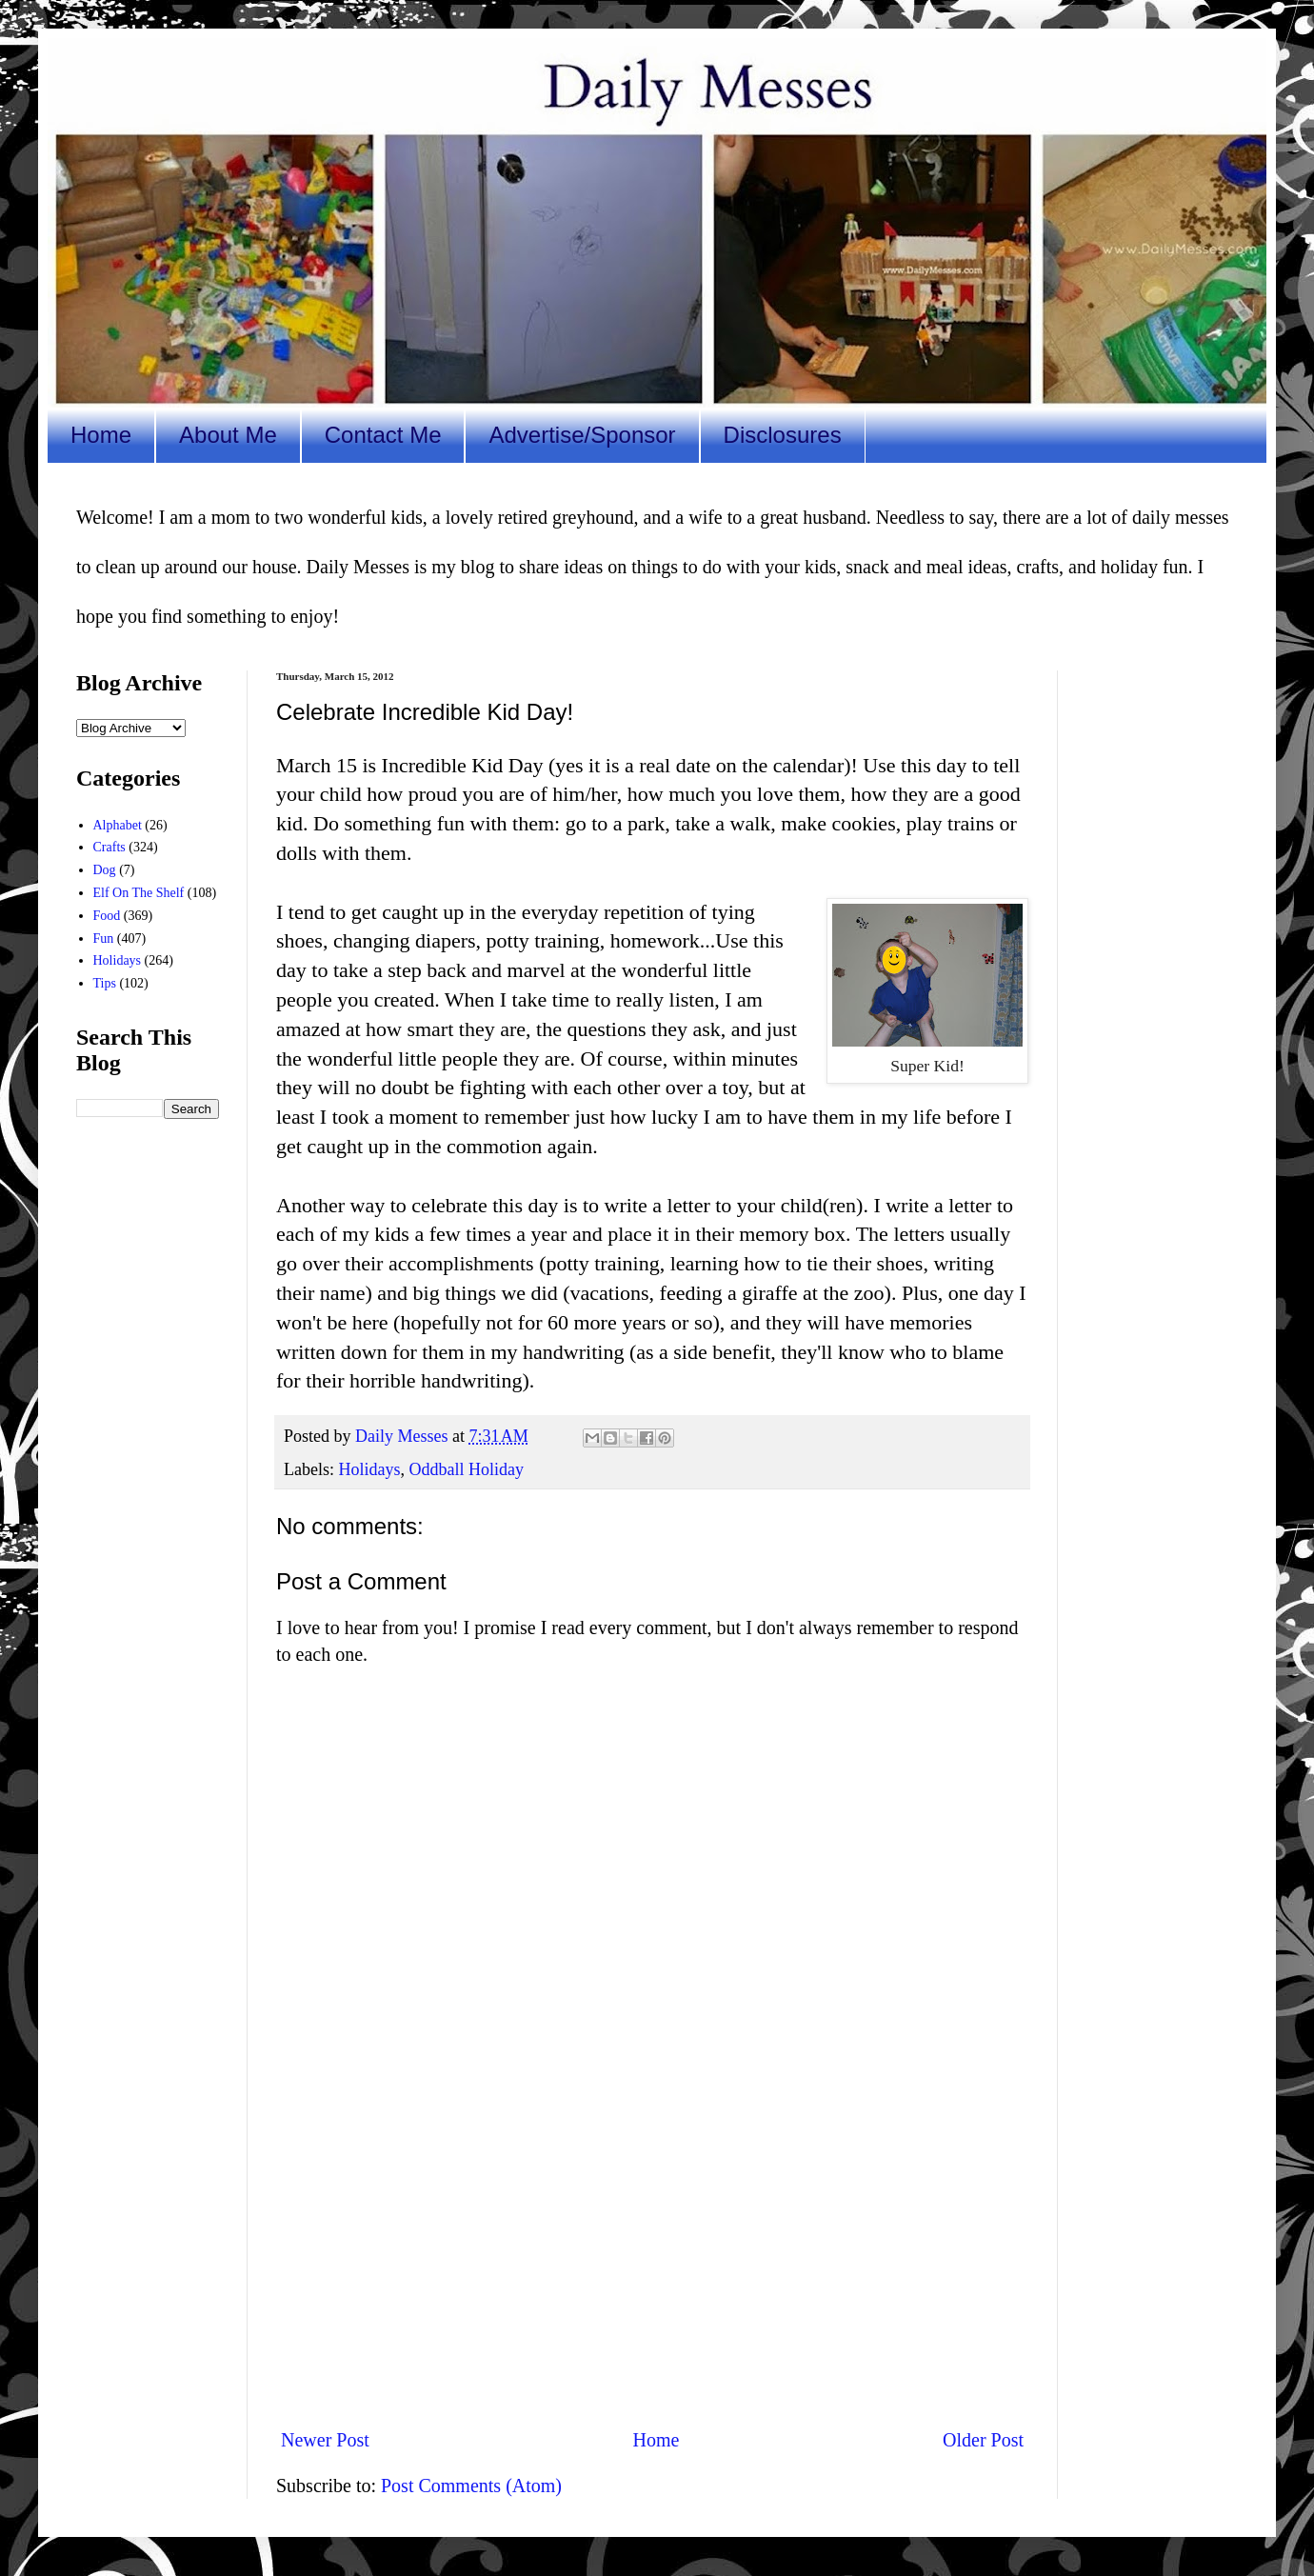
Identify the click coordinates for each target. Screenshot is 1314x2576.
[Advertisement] (652, 2255)
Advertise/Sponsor (581, 435)
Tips (104, 983)
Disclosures (783, 435)
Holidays (369, 1469)
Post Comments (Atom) (471, 2485)
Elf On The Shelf (139, 893)
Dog (104, 870)
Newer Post (325, 2439)
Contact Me (383, 435)
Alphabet (117, 825)
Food (107, 916)
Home (100, 435)
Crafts (109, 847)
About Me (228, 435)
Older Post (983, 2439)
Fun (103, 938)
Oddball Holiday (465, 1469)
